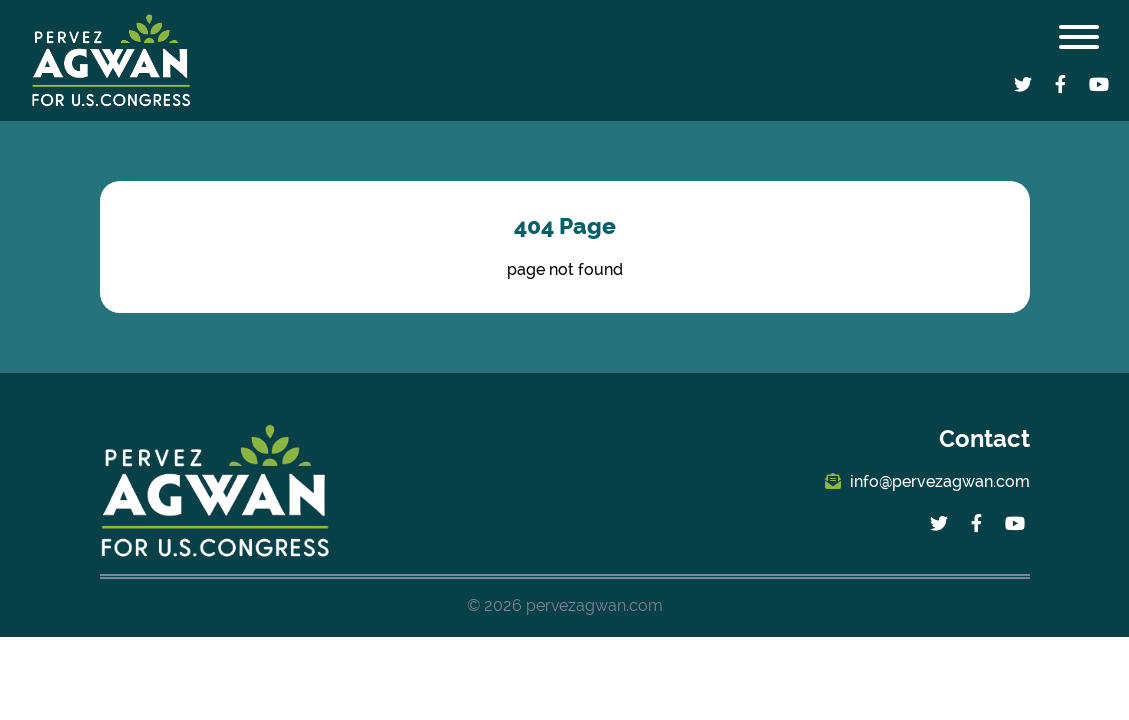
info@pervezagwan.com (927, 481)
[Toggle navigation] (1079, 40)
